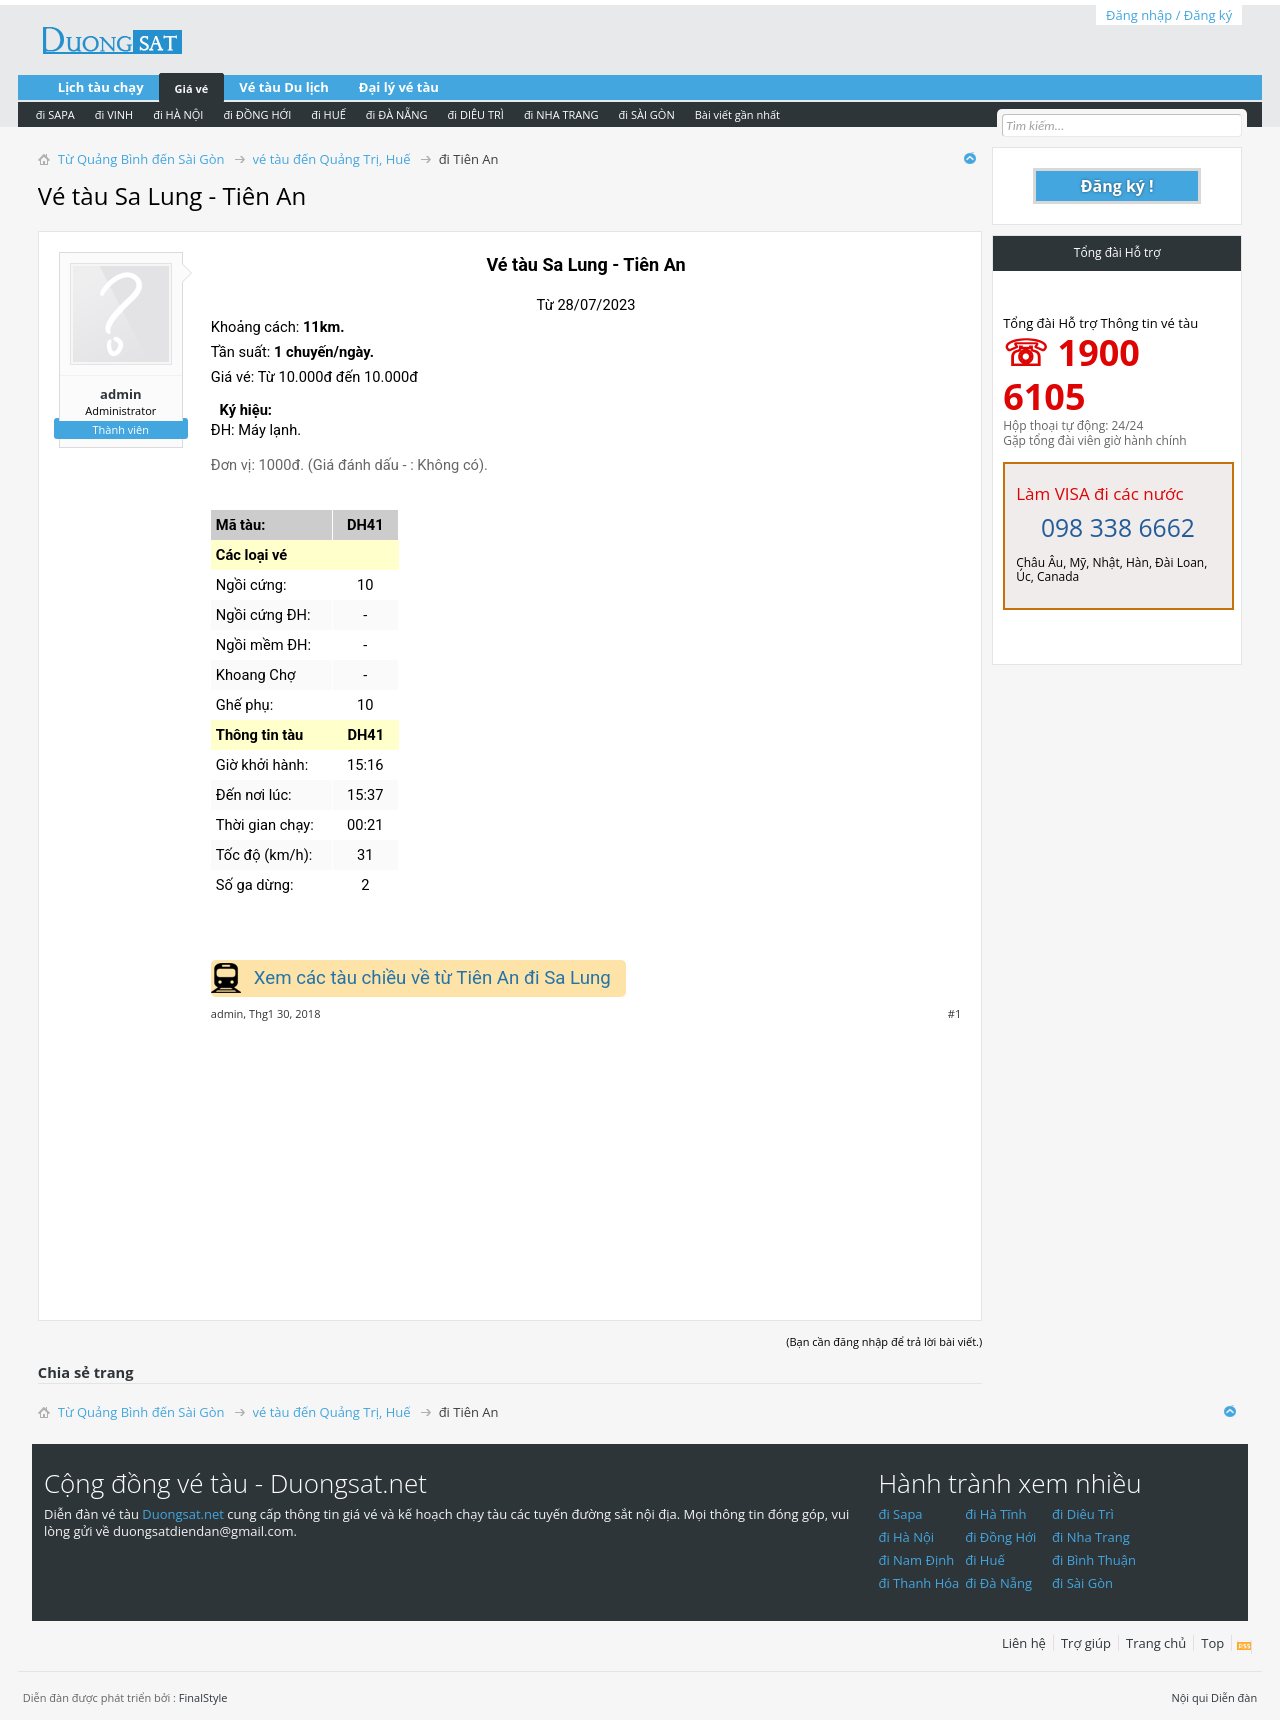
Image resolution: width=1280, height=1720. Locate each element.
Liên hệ (1024, 1643)
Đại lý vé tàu (399, 87)
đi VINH (114, 114)
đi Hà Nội (906, 1537)
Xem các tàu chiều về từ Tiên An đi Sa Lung (432, 978)
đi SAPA (55, 114)
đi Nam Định (916, 1560)
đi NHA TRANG (561, 114)
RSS (1244, 1647)
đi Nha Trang (1091, 1537)
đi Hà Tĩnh (995, 1514)
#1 (954, 1014)
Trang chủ (1156, 1643)
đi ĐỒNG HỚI (257, 114)
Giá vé (192, 88)
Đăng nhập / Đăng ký (1169, 15)
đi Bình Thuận (1094, 1560)
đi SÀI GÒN (647, 114)
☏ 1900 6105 (1071, 374)
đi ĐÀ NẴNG (397, 114)
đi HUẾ (328, 114)
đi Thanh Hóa (918, 1583)
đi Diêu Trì (1083, 1514)
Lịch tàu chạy (101, 87)
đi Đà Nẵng (998, 1583)
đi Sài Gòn (1082, 1583)
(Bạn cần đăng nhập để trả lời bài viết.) (884, 1341)
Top (1212, 1643)
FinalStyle (203, 1697)
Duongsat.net (184, 1514)
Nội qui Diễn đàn (1214, 1697)
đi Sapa (900, 1514)
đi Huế (985, 1560)
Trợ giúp (1086, 1643)
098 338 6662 (1118, 527)
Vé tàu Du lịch (284, 87)
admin (120, 394)
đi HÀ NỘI (178, 114)
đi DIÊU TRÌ (476, 114)
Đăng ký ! (1117, 186)
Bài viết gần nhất (737, 114)
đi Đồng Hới (1000, 1537)
